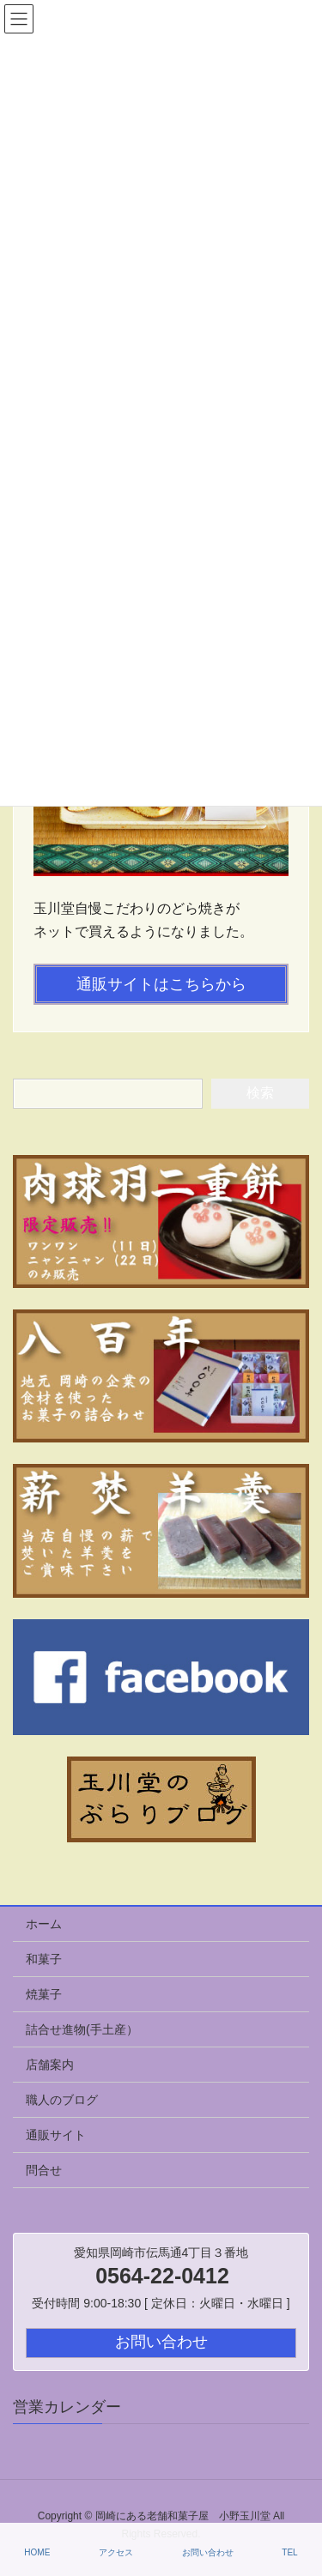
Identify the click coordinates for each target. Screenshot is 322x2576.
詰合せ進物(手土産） (82, 2029)
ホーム (44, 1924)
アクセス (116, 2552)
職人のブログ (62, 2100)
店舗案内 (50, 2064)
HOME (37, 2552)
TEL (289, 2552)
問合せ (44, 2170)
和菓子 (44, 1959)
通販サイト (56, 2135)
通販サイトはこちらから (161, 984)
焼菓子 (44, 1994)
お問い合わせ (208, 2552)
